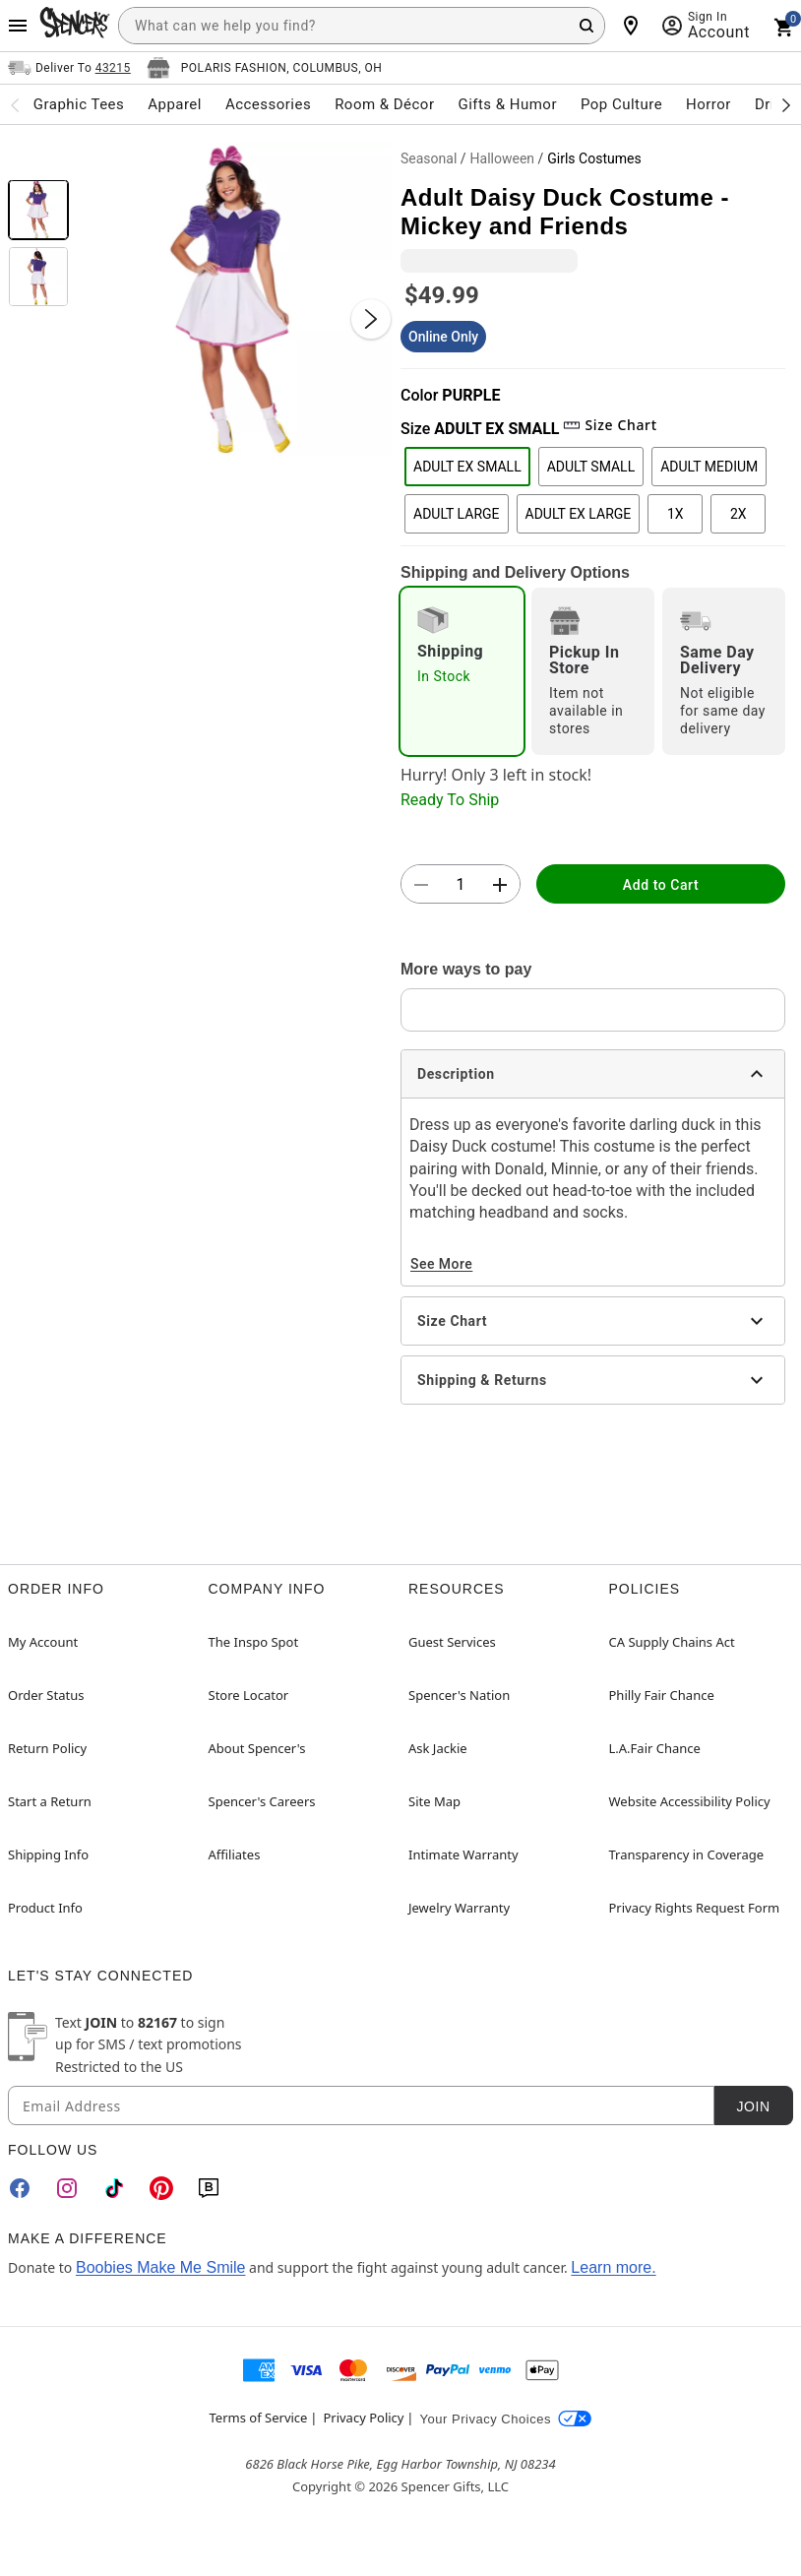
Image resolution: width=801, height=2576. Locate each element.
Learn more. (613, 2267)
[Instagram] (67, 2188)
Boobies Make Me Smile (161, 2267)
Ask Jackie (437, 1748)
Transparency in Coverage (687, 1854)
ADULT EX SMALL (467, 466)
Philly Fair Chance (661, 1695)
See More (441, 1264)
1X (675, 514)
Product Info (45, 1907)
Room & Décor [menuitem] (384, 104)
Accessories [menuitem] (268, 104)
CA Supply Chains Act (672, 1642)
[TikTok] (114, 2188)
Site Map (434, 1801)
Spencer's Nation (459, 1695)
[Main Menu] (17, 25)
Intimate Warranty (463, 1854)
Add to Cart (661, 885)
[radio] (462, 671)
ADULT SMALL (591, 466)
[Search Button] (586, 25)
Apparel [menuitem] (175, 104)
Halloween (502, 158)
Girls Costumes (594, 158)
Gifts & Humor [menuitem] (507, 104)
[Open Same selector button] (69, 68)
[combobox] (361, 25)
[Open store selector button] (265, 68)
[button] (235, 299)
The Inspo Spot (254, 1642)
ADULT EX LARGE (578, 514)
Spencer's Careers (262, 1801)
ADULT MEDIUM (709, 466)
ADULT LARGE (456, 514)
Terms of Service (259, 2417)
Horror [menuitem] (708, 104)
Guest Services (452, 1642)
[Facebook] (19, 2188)
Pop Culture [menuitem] (621, 104)
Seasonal (428, 158)
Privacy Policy (363, 2417)
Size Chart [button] (609, 424)
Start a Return (50, 1801)
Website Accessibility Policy (689, 1801)
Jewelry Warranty (459, 1907)
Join (753, 2106)
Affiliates (235, 1854)
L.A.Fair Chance (655, 1748)
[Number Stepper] (460, 885)
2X (738, 514)
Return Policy (47, 1748)
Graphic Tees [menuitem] (78, 104)
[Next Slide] (371, 319)
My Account (43, 1642)
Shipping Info (48, 1854)
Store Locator (249, 1695)
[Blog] (208, 2188)
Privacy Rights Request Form (694, 1907)
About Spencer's (257, 1748)
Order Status (46, 1695)
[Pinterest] (161, 2188)
